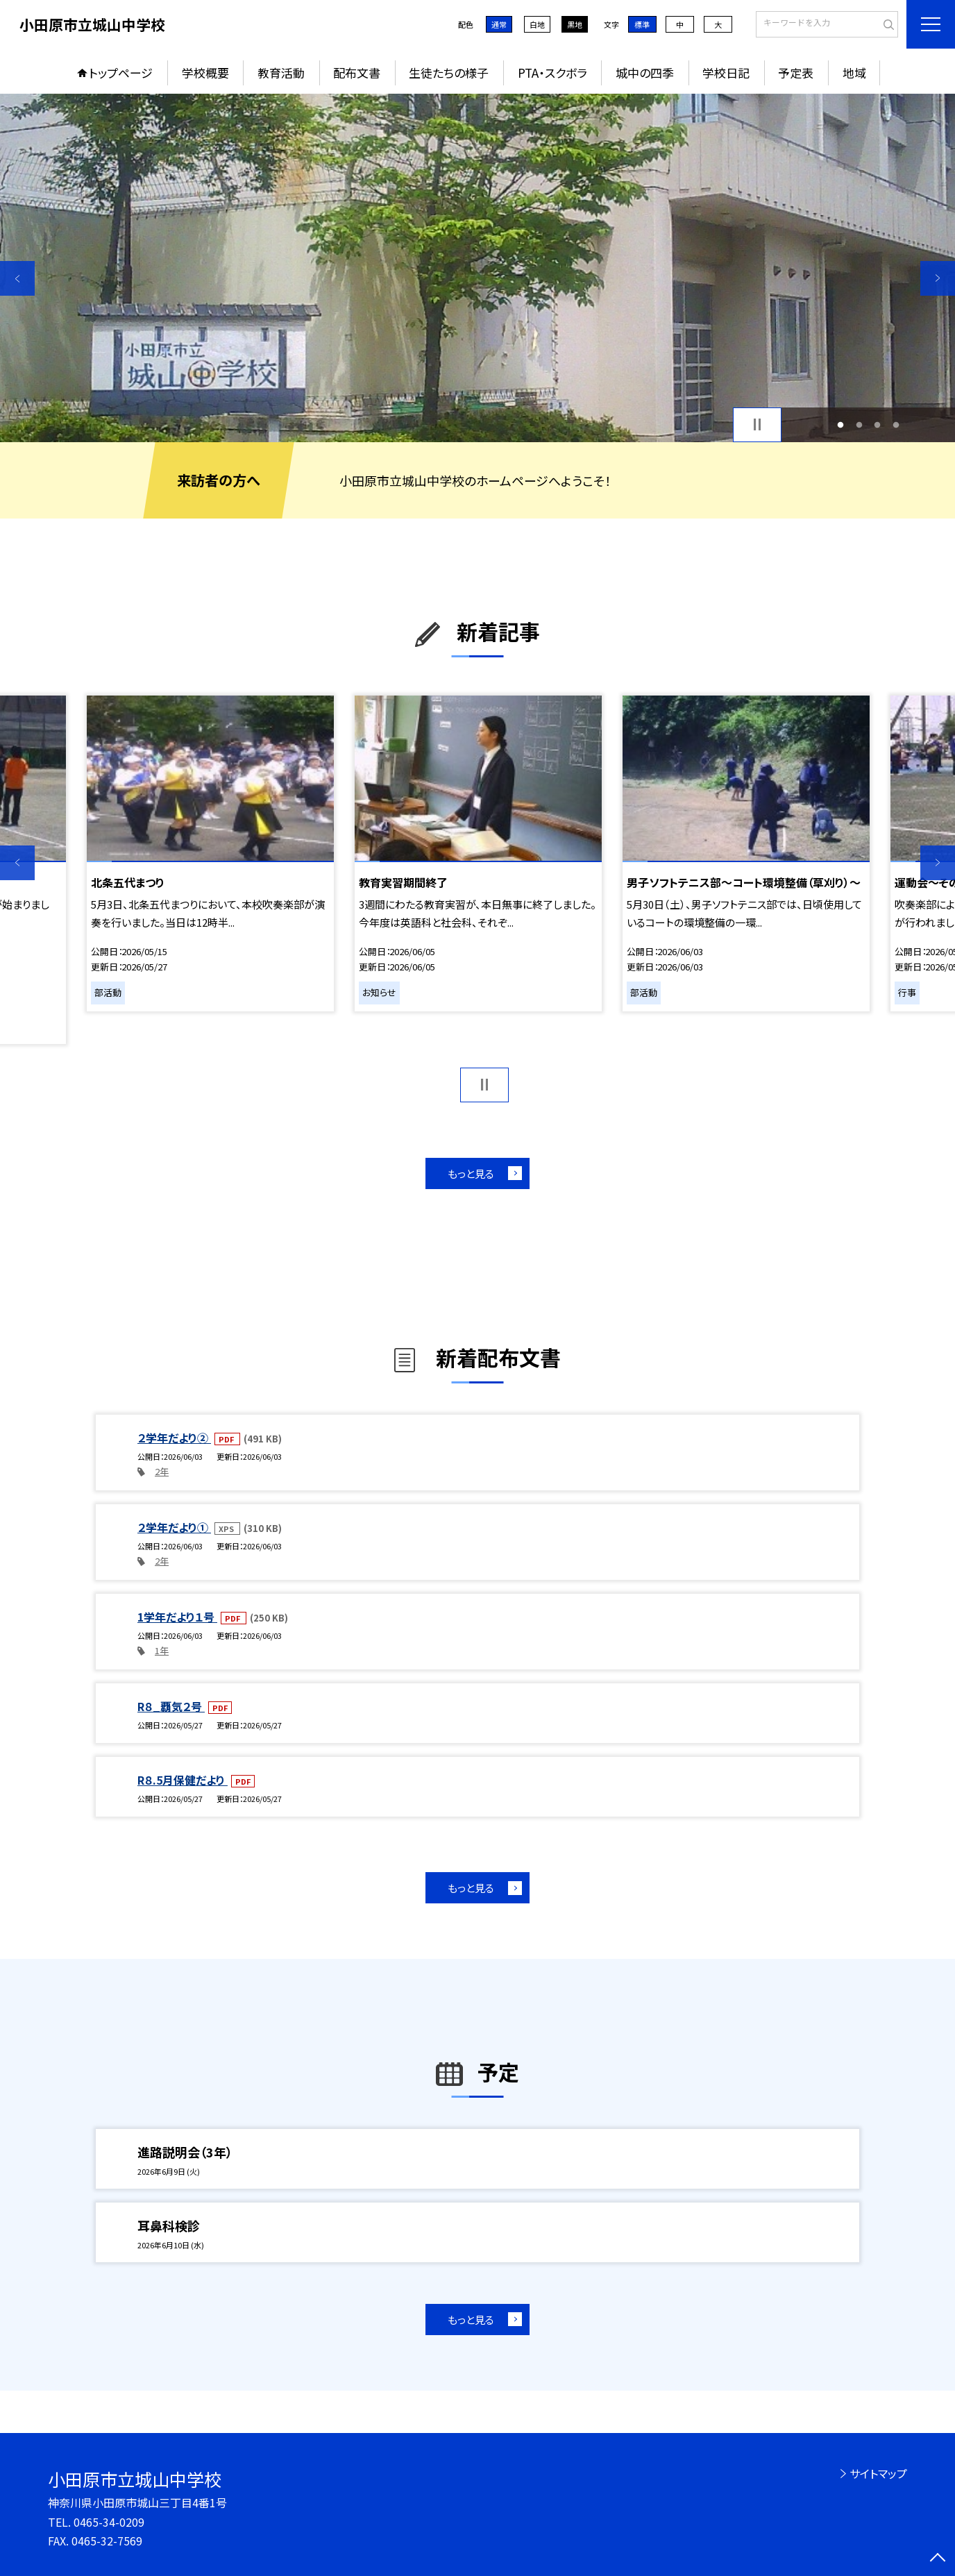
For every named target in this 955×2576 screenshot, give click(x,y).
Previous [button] (17, 278)
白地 (537, 24)
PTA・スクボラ (552, 72)
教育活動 (281, 72)
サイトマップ (878, 2473)
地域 (854, 72)
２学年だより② (174, 1437)
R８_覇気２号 (171, 1706)
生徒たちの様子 (449, 72)
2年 (162, 1471)
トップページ (121, 72)
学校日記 (726, 72)
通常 (499, 24)
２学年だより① (174, 1527)
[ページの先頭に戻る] (937, 2558)
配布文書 (356, 72)
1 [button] (841, 424)
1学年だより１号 (177, 1616)
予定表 (795, 72)
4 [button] (896, 424)
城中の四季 (645, 72)
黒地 (574, 24)
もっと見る (471, 1173)
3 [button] (877, 424)
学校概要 (205, 72)
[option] (477, 268)
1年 (162, 1650)
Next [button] (937, 278)
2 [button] (859, 424)
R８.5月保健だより (182, 1779)
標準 (642, 24)
